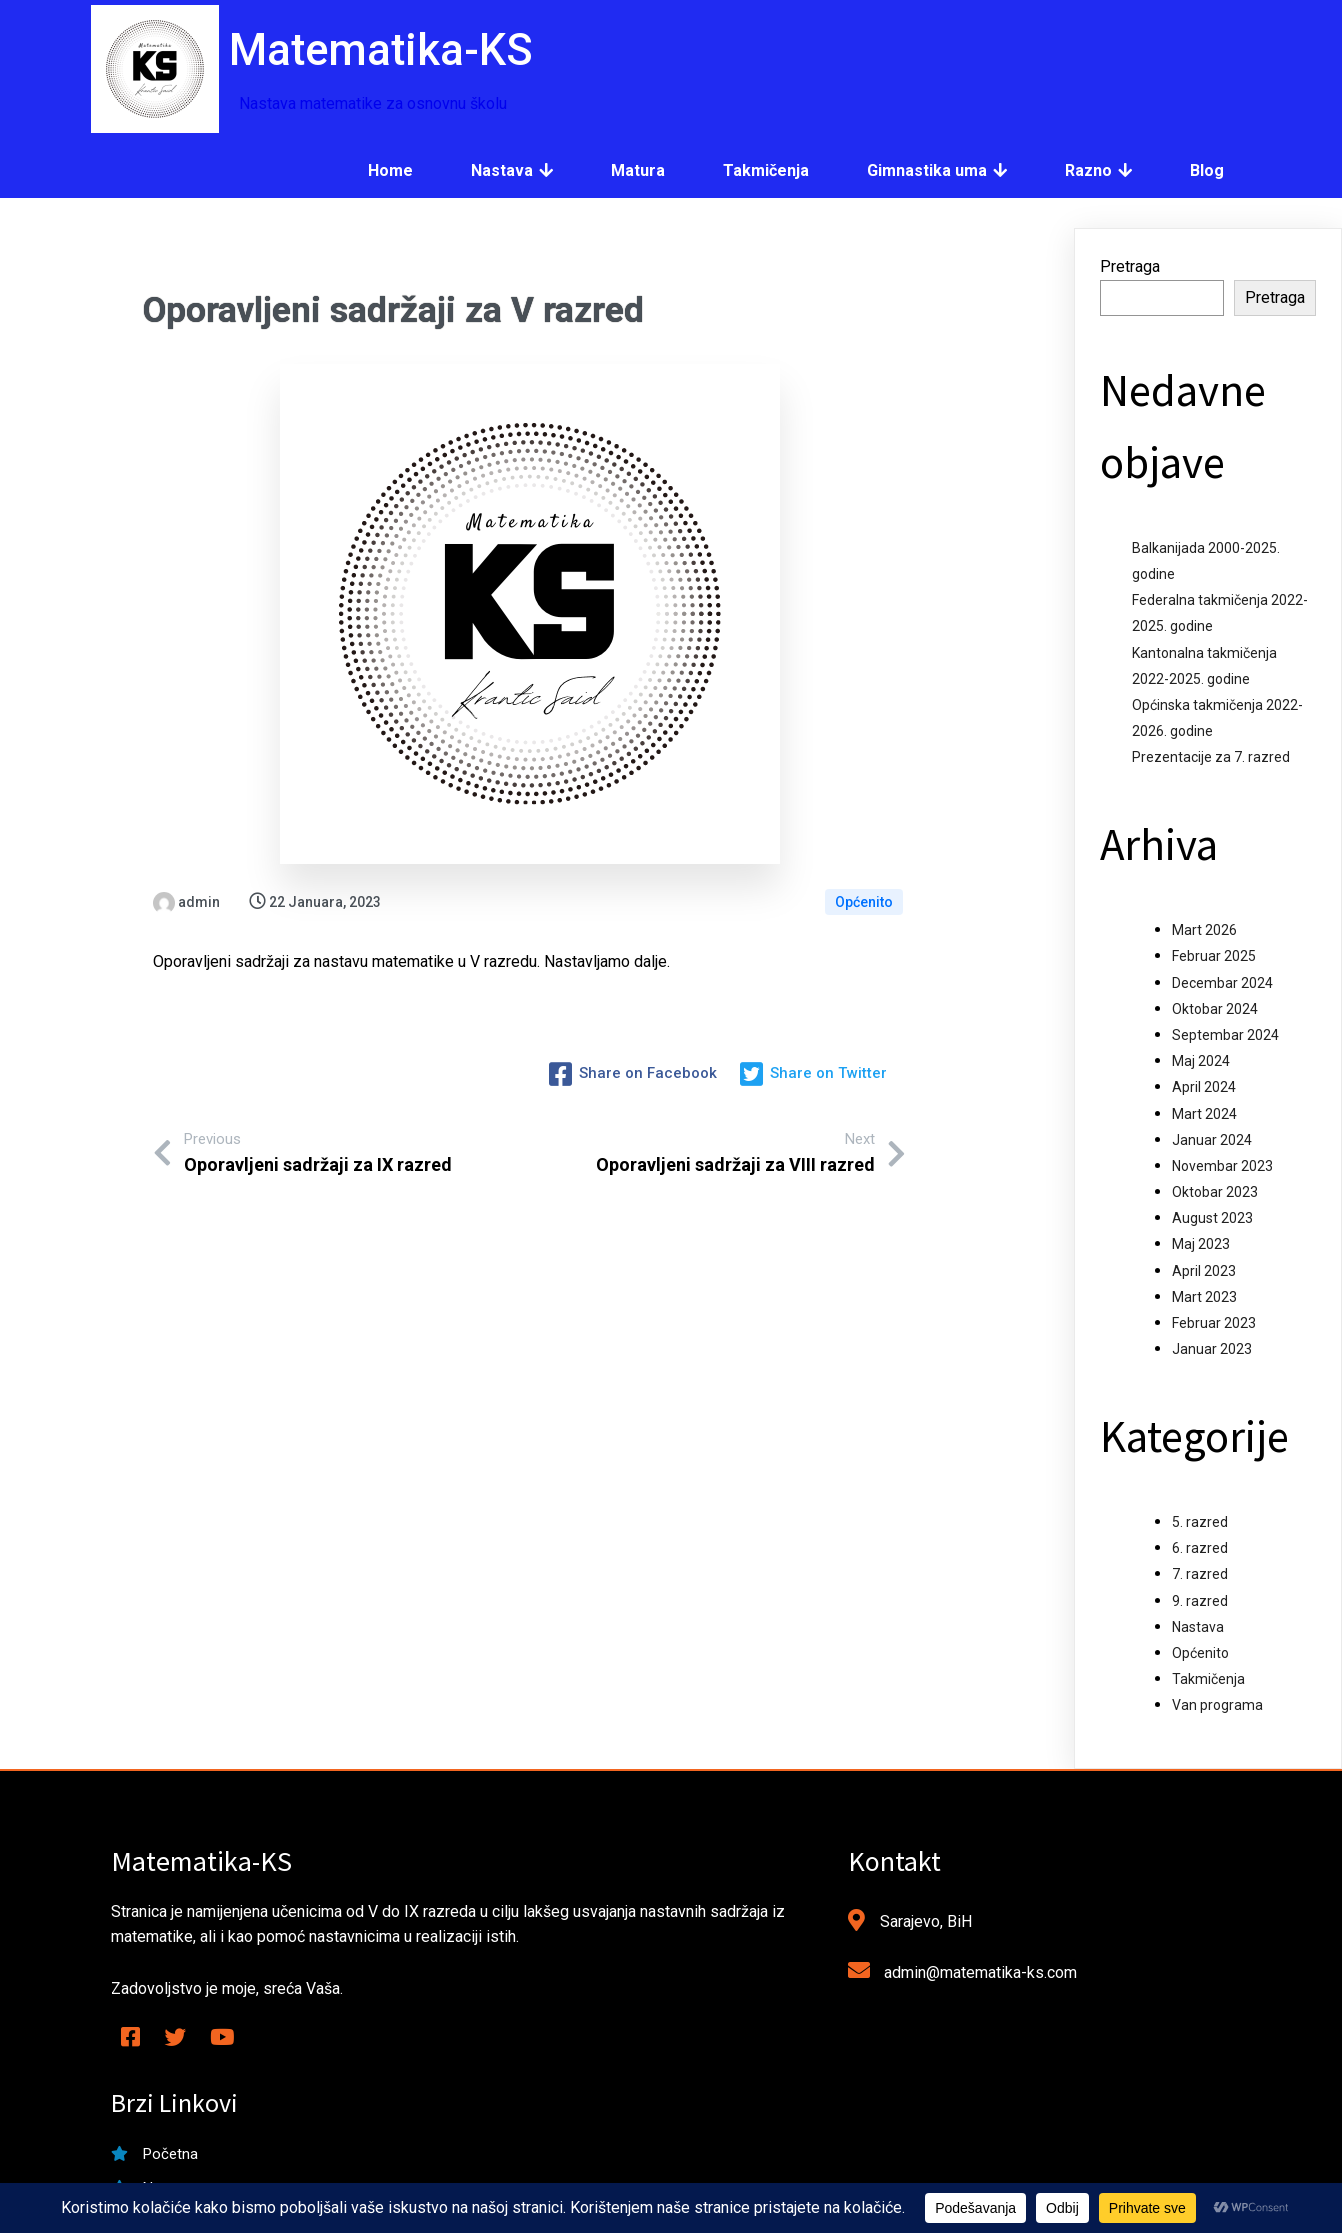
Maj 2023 (1201, 1244)
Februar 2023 (1214, 1323)
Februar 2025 (1214, 956)
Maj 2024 (1201, 1061)
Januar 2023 (1212, 1349)
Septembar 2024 (1225, 1035)
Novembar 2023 (1222, 1166)
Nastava (1198, 1627)
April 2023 (1204, 1271)
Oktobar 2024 (1215, 1009)
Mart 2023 (1204, 1297)
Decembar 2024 (1222, 983)
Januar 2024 (1212, 1140)
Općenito (864, 902)
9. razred (1200, 1601)
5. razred (1200, 1522)
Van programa (1217, 1705)
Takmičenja (1208, 1679)
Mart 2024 (1204, 1114)
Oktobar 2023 (1215, 1192)
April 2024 (1204, 1087)
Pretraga (1130, 266)
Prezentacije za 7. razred (1211, 757)
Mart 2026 (1204, 930)
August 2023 (1212, 1218)
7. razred (1200, 1574)
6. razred (1200, 1548)
